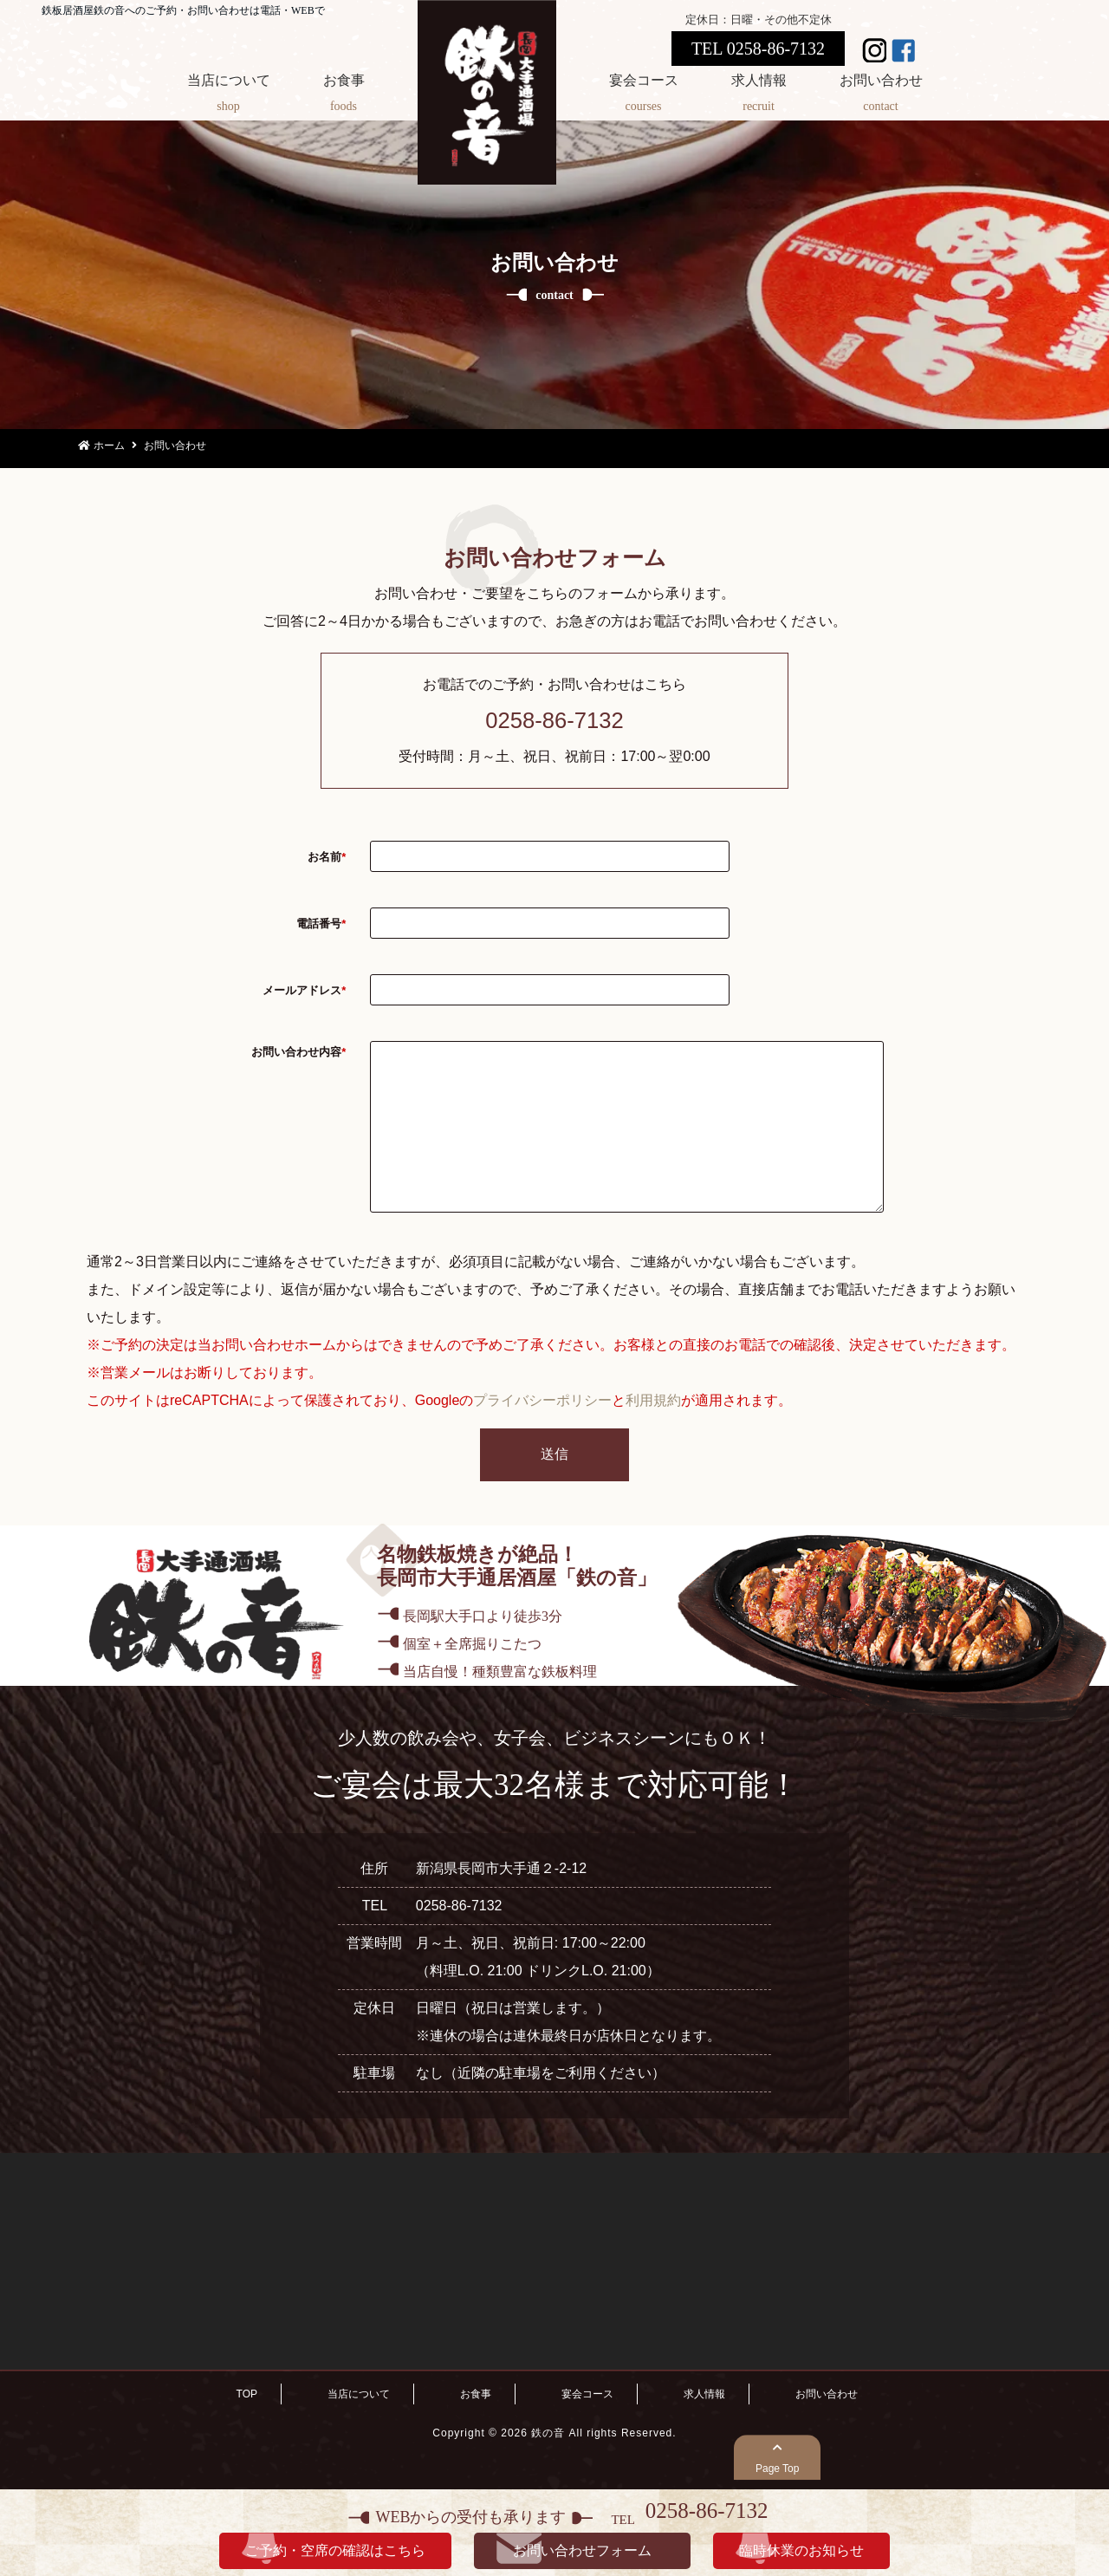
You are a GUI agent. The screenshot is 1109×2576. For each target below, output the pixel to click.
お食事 (344, 96)
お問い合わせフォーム (582, 2550)
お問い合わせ (881, 96)
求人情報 (759, 96)
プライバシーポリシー (542, 1435)
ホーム (101, 445)
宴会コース (643, 96)
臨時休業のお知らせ (801, 2550)
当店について (228, 96)
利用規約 (653, 1435)
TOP (247, 2429)
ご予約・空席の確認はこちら (335, 2550)
